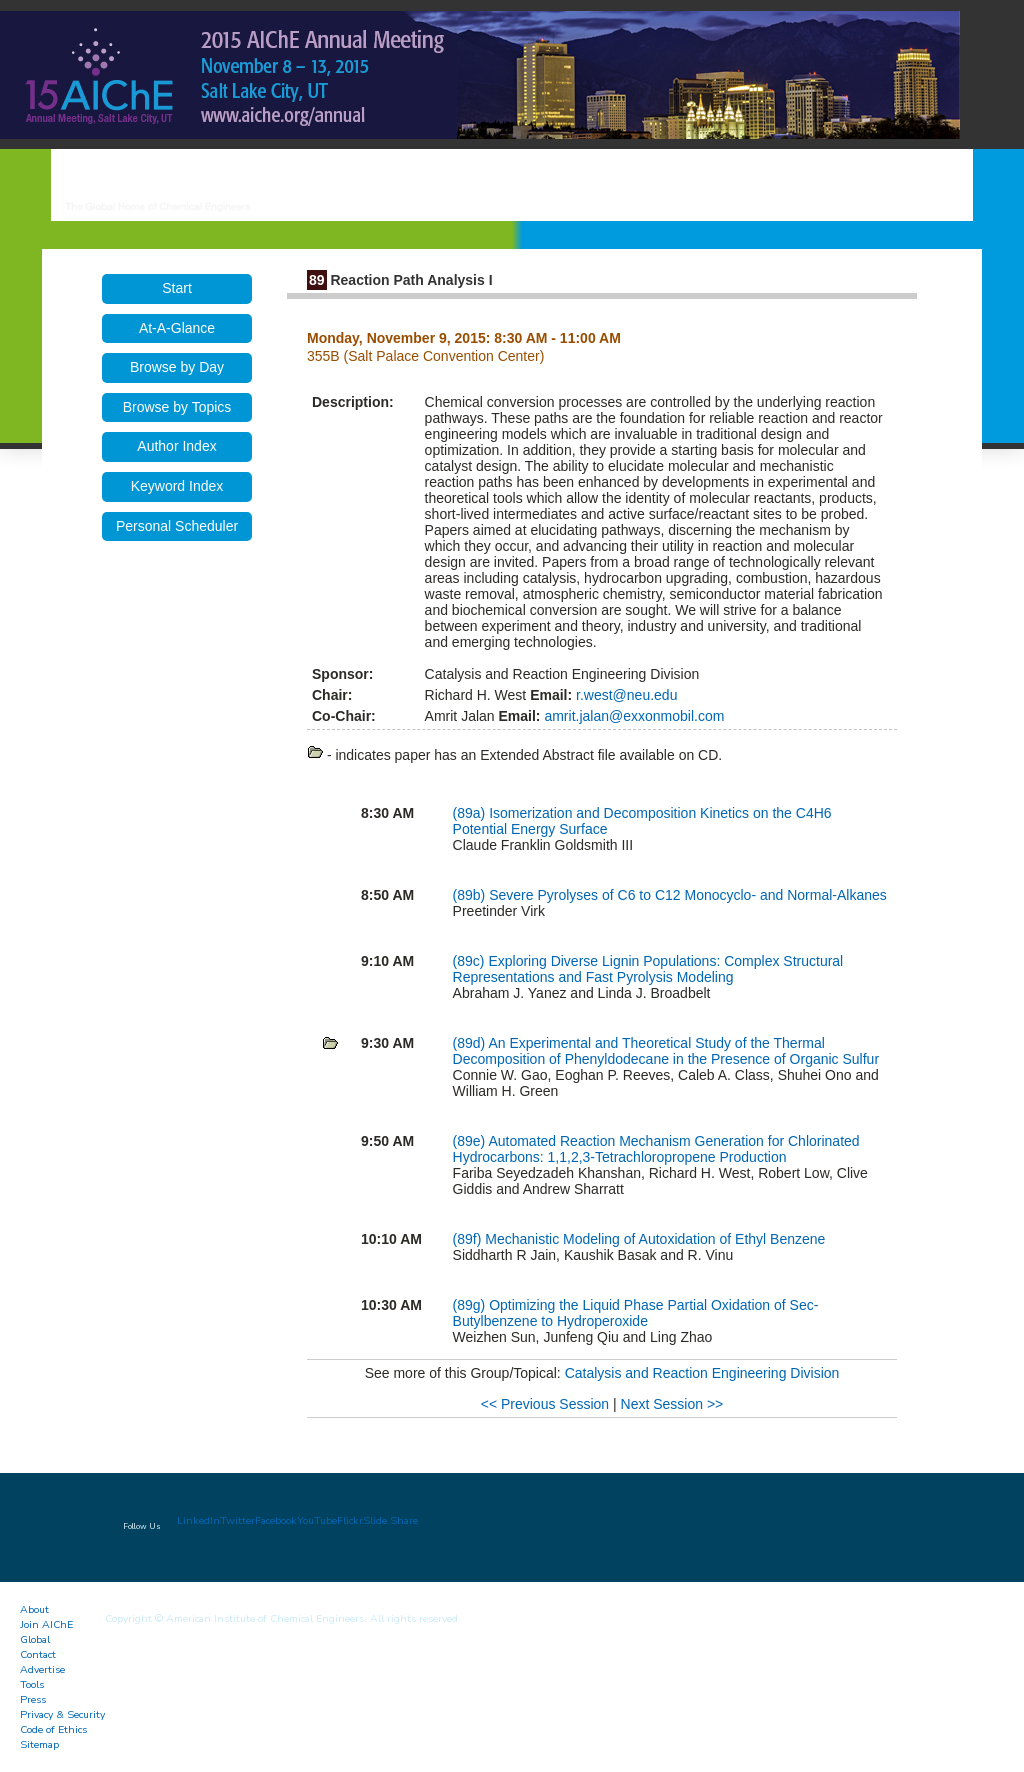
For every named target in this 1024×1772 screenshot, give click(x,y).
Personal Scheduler (177, 526)
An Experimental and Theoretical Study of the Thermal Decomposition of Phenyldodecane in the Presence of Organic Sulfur (666, 1051)
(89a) (471, 813)
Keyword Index (177, 486)
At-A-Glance (177, 328)
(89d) (471, 1043)
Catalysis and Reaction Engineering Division (702, 1373)
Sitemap (39, 1744)
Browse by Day (177, 367)
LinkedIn (198, 1520)
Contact (38, 1654)
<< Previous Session (545, 1404)
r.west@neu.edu (624, 695)
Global (35, 1639)
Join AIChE (46, 1624)
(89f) (469, 1239)
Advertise (42, 1669)
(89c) (471, 961)
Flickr (350, 1520)
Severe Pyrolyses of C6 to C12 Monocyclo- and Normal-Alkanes (688, 895)
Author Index (176, 446)
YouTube (317, 1520)
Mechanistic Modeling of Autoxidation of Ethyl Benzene (655, 1239)
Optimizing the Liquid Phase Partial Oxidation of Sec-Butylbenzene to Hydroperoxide (636, 1313)
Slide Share (390, 1520)
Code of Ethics (53, 1729)
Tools (32, 1684)
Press (33, 1699)
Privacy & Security (62, 1714)
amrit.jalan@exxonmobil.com (633, 716)
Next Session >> (672, 1404)
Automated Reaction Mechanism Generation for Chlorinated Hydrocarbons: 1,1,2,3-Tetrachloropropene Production (656, 1149)
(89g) (471, 1305)
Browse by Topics (177, 407)
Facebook (276, 1520)
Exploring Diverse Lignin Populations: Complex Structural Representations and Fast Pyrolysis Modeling (648, 969)
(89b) (471, 895)
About (34, 1609)
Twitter (237, 1520)
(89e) (471, 1141)
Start (177, 288)
